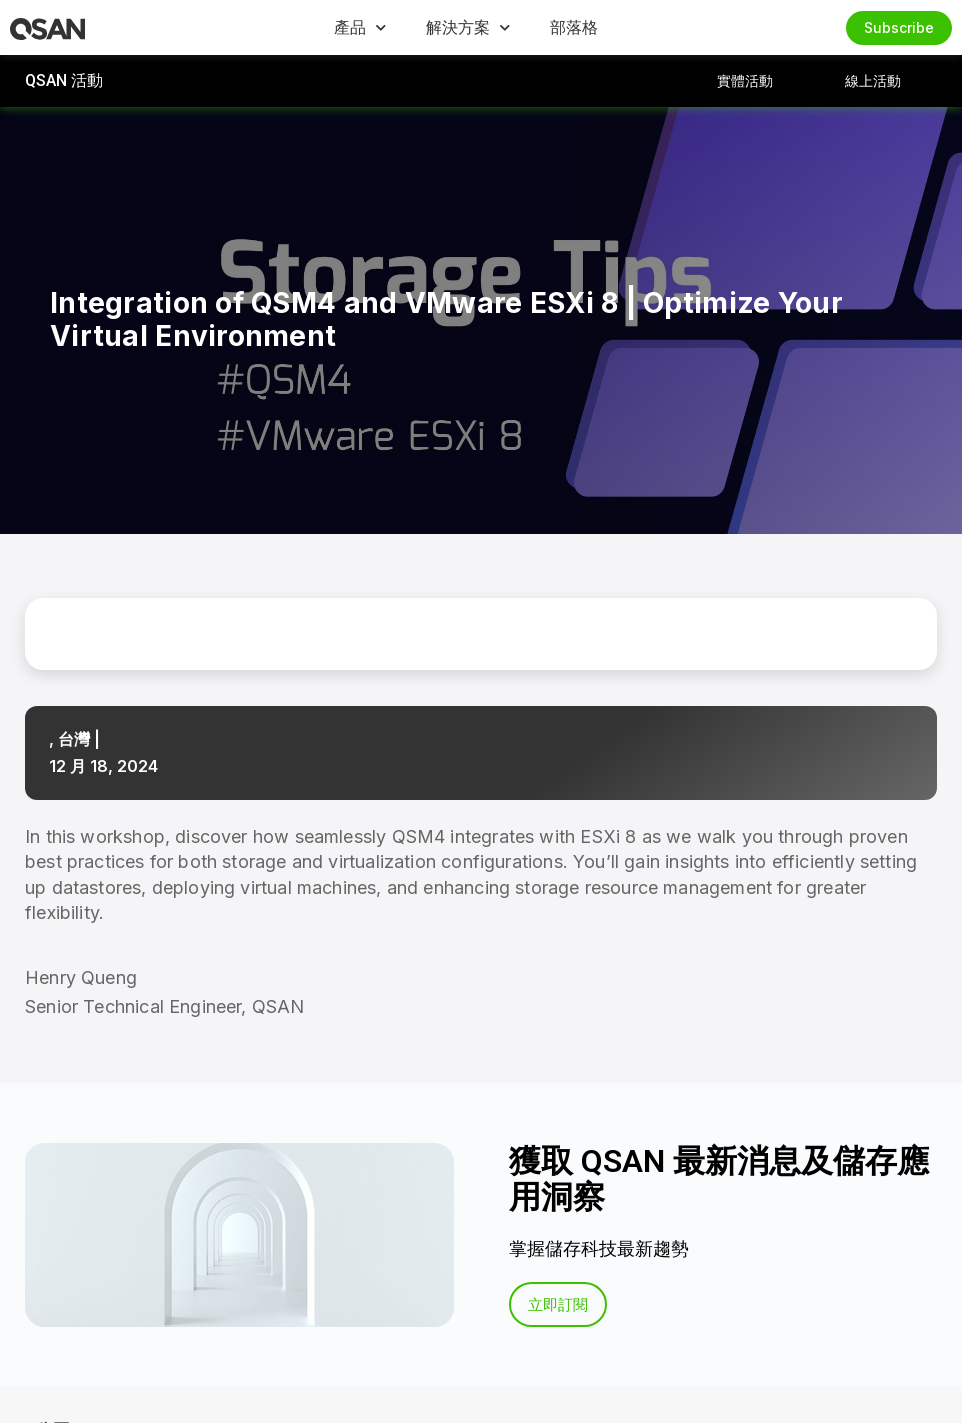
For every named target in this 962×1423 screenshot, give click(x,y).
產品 (360, 27)
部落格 (574, 27)
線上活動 (873, 80)
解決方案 (468, 27)
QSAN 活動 (64, 80)
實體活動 (745, 80)
